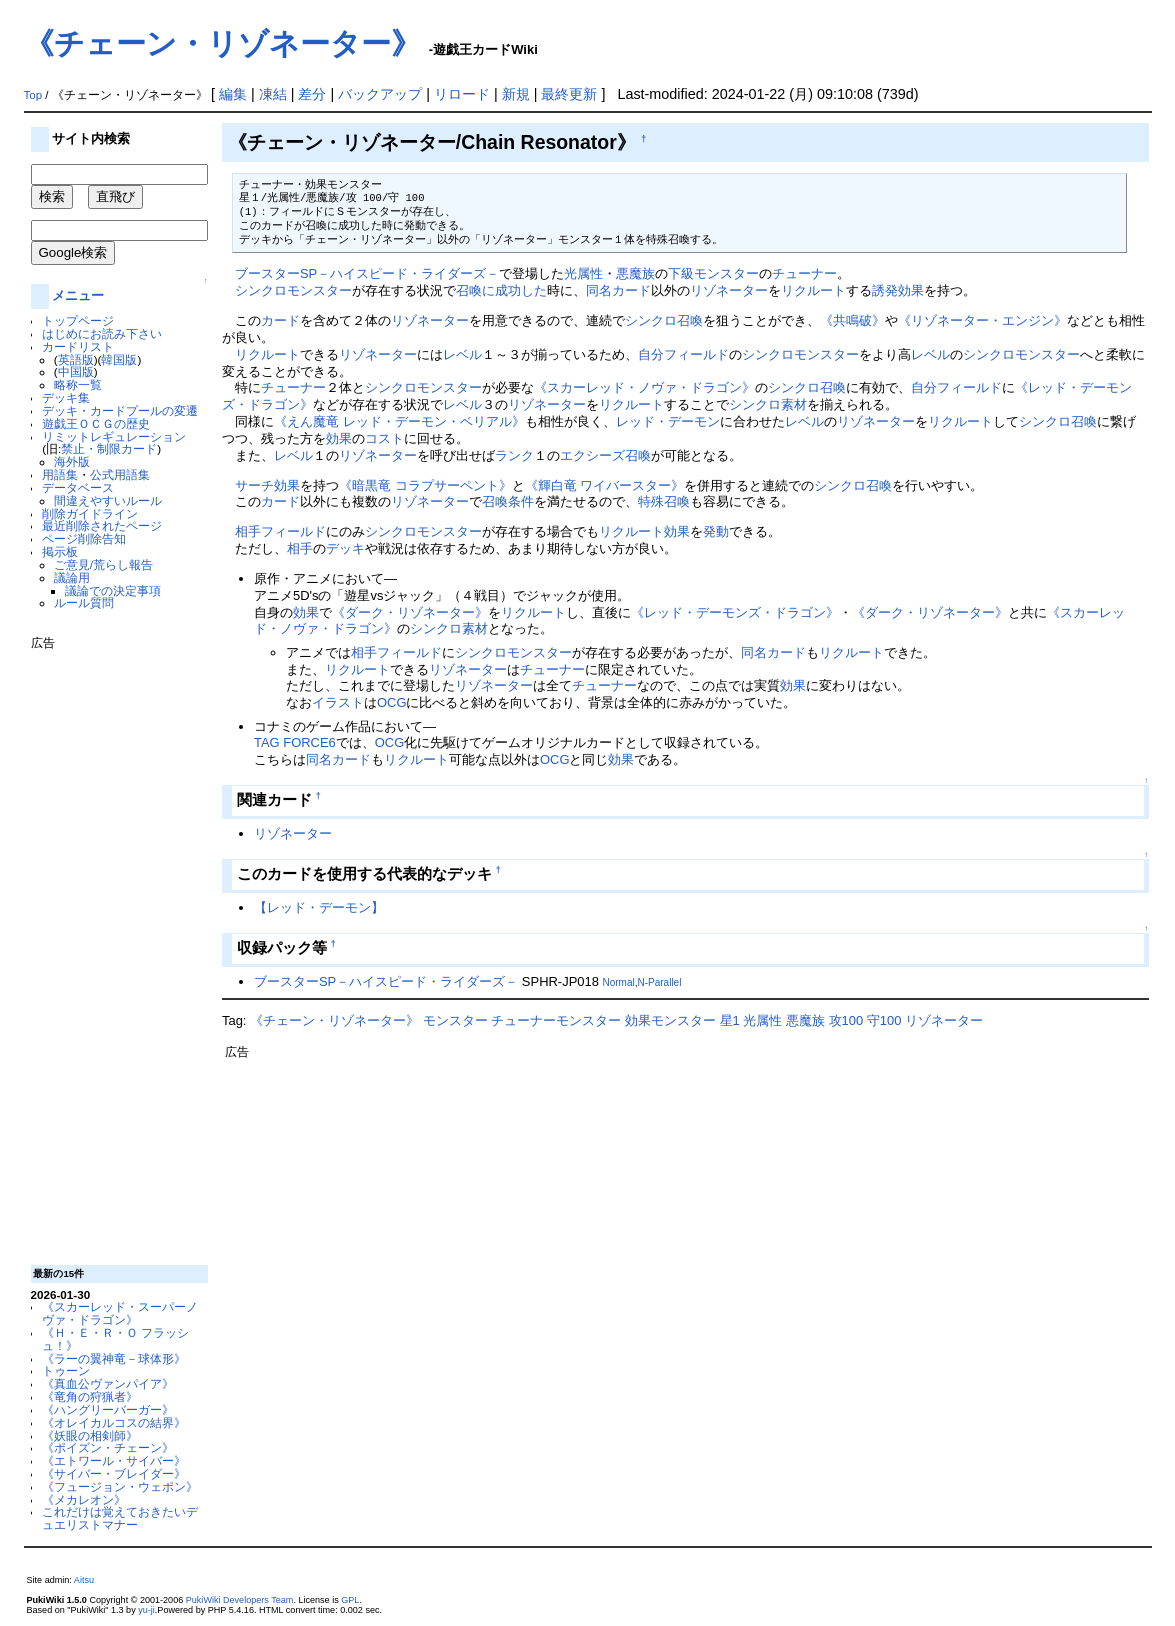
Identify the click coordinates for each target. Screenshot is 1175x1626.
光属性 (583, 273)
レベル (462, 354)
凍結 (273, 94)
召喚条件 (508, 501)
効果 (339, 438)
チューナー (804, 273)
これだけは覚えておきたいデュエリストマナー (120, 1518)
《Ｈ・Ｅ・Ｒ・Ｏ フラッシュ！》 (115, 1339)
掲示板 (60, 551)
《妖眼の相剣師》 (90, 1435)
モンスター (455, 1020)
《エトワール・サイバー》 (114, 1460)
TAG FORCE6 (295, 742)
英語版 (76, 359)
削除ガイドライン (90, 513)
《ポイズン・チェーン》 (108, 1447)
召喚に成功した (501, 290)
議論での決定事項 (113, 590)
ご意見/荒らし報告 (103, 564)
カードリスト (78, 346)
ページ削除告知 (84, 538)
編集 (233, 94)
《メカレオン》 (84, 1499)
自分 (651, 354)
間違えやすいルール (108, 500)
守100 (884, 1020)
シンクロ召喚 (664, 320)
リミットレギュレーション (114, 436)
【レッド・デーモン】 (319, 907)
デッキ (345, 548)
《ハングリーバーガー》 (108, 1409)
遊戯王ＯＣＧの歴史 (96, 423)
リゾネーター (729, 290)
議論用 (72, 577)
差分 (312, 94)
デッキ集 (66, 397)
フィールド (696, 354)
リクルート (813, 290)
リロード (462, 94)
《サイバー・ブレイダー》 (114, 1473)
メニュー (78, 295)
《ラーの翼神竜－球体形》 (114, 1358)
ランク (514, 455)
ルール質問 (84, 602)
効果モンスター (670, 1020)
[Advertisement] (111, 950)
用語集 (60, 474)
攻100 (846, 1020)
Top (33, 95)
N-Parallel (660, 982)
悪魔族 (635, 273)
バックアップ (380, 94)
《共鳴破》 (852, 320)
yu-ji (146, 1610)
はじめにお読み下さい (102, 333)
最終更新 (569, 94)
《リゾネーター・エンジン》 (982, 320)
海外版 (72, 461)
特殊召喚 (664, 501)
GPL (350, 1600)
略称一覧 (78, 384)
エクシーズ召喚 (605, 455)
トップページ (78, 320)
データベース (78, 487)
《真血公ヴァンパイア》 (108, 1383)
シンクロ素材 (768, 404)
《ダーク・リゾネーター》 (410, 612)
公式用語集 (120, 474)
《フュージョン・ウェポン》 (120, 1486)
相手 (248, 531)
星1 (730, 1020)
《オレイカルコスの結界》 (114, 1422)
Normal (618, 982)
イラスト (338, 702)
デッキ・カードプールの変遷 (120, 410)
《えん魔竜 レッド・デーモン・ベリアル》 (399, 421)
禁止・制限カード (109, 448)
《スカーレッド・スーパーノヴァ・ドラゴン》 (120, 1313)
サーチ (254, 485)
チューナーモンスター (556, 1020)
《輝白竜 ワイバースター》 (605, 485)
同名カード (618, 290)
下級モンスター (713, 273)
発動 (716, 531)
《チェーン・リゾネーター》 (222, 43)
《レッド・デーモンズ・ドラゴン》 (735, 612)
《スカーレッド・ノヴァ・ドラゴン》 (644, 387)
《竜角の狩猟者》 (90, 1396)
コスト (384, 438)
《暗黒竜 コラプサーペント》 (425, 485)
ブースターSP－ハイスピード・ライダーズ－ (367, 273)
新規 (516, 94)
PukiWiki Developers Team (240, 1600)
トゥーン (66, 1370)
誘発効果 (898, 290)
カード (280, 320)
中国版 (76, 371)
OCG (392, 702)
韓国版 (119, 359)
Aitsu (84, 1580)
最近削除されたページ (102, 525)
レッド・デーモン (668, 421)
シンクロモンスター (293, 290)
